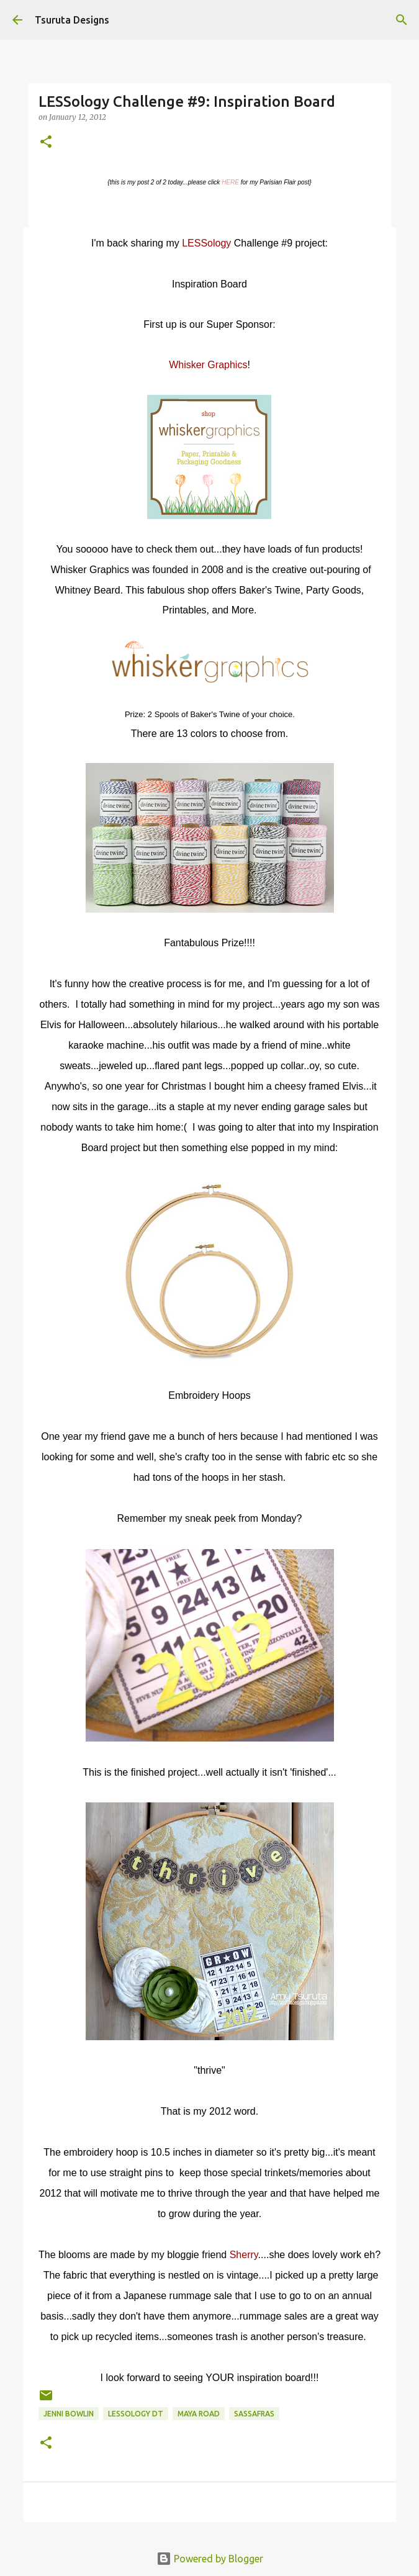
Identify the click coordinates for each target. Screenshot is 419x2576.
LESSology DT (135, 2414)
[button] (45, 142)
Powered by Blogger (209, 2558)
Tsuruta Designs (72, 19)
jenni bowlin (68, 2414)
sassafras (254, 2414)
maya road (199, 2414)
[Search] (401, 20)
